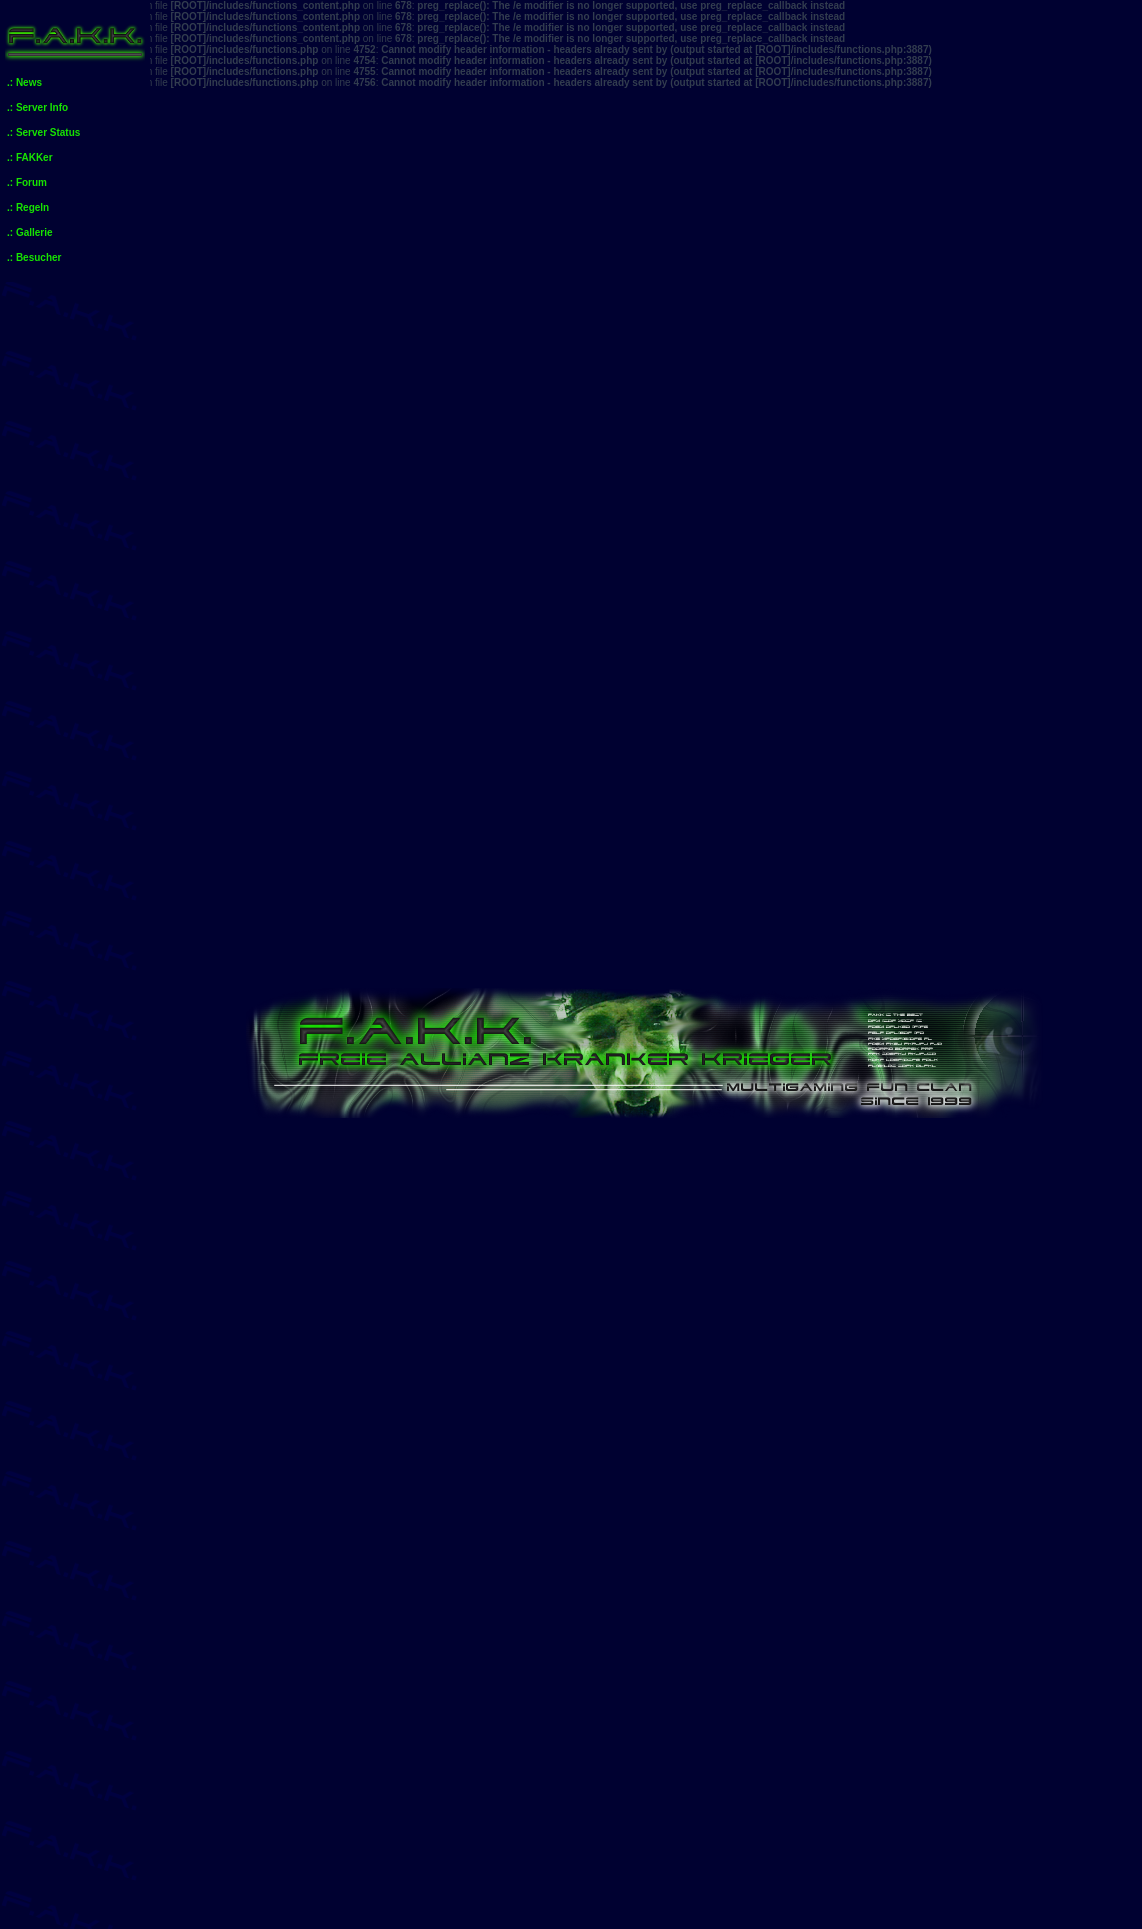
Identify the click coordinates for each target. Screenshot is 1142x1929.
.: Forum (27, 182)
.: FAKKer (30, 157)
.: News (24, 82)
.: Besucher (34, 257)
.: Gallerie (30, 232)
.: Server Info (37, 107)
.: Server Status (43, 132)
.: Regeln (28, 207)
